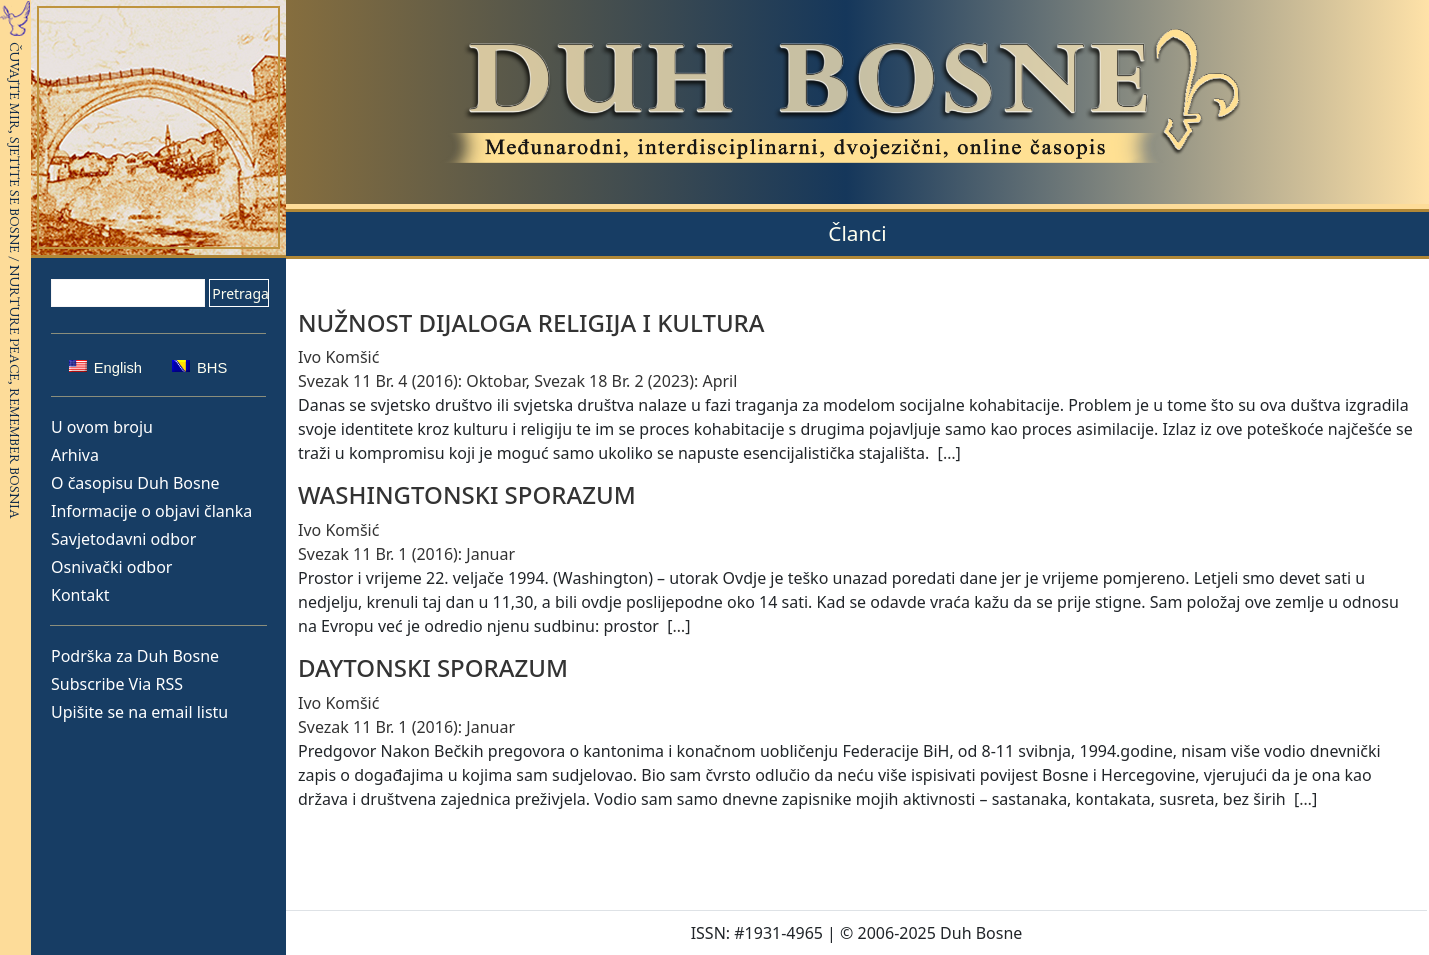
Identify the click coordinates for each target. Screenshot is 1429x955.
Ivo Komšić (338, 357)
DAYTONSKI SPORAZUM (433, 667)
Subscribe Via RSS (117, 684)
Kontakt (80, 595)
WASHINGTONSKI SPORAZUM (467, 494)
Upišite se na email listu (139, 712)
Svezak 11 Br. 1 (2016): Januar (406, 554)
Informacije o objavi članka (151, 511)
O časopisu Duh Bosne (135, 483)
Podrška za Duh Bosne (135, 656)
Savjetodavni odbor (123, 539)
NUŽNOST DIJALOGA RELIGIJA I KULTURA (531, 322)
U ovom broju (102, 427)
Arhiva (75, 455)
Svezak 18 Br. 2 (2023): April (635, 381)
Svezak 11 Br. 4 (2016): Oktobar (412, 381)
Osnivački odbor (111, 567)
